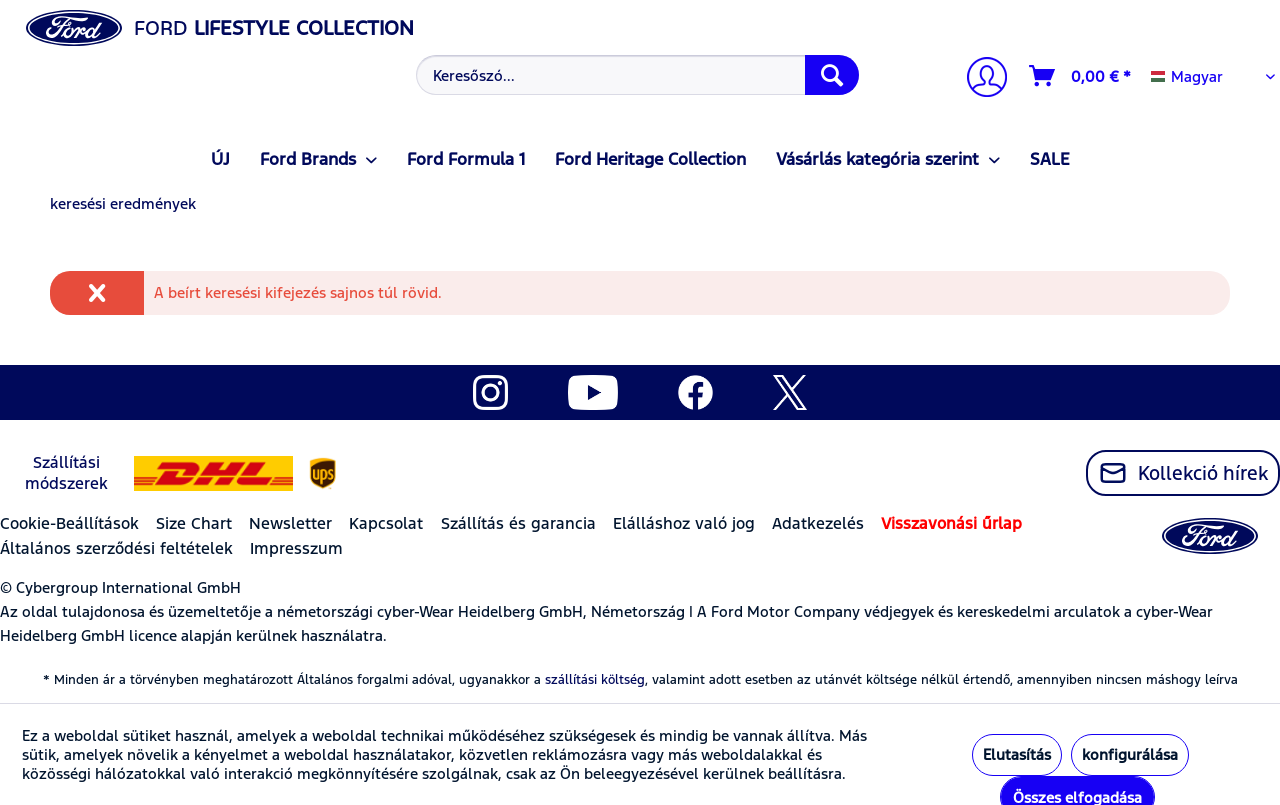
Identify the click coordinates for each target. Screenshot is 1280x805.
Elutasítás (1017, 754)
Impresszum (296, 548)
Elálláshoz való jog (684, 523)
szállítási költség (595, 680)
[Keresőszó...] (637, 75)
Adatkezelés (818, 523)
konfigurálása (1130, 754)
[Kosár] (1081, 76)
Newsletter (290, 523)
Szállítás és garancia (518, 523)
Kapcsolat (386, 523)
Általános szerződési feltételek (116, 548)
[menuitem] (635, 75)
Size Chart (194, 523)
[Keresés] (832, 75)
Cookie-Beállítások (69, 523)
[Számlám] (979, 79)
